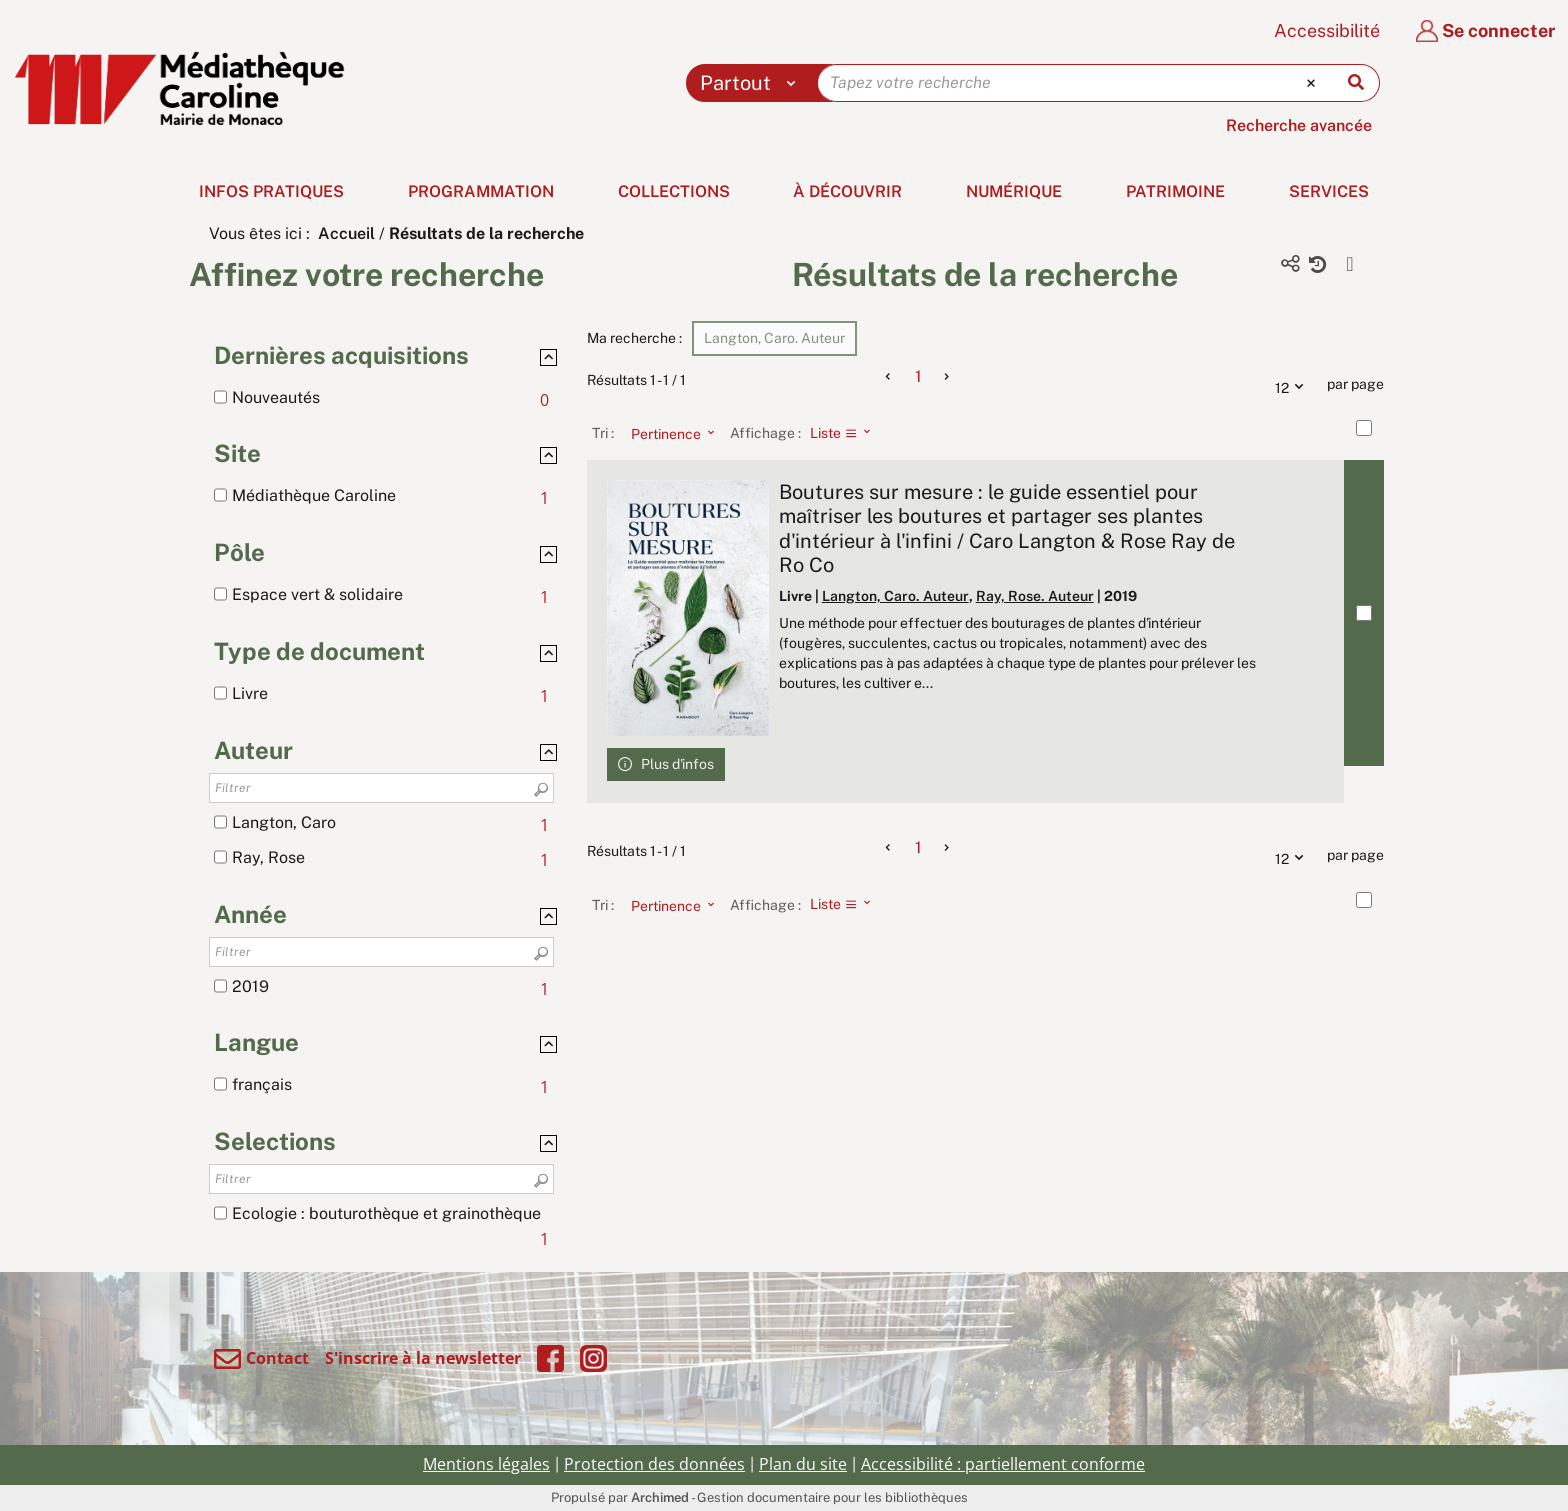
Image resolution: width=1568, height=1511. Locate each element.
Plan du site (803, 1464)
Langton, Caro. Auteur (895, 596)
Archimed (660, 1497)
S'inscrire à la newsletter (423, 1358)
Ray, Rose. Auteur (1035, 596)
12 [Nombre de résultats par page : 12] (1294, 385)
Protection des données (654, 1464)
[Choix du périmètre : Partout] (752, 83)
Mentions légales (486, 1464)
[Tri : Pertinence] (667, 433)
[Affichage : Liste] (846, 433)
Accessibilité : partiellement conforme (1003, 1464)
